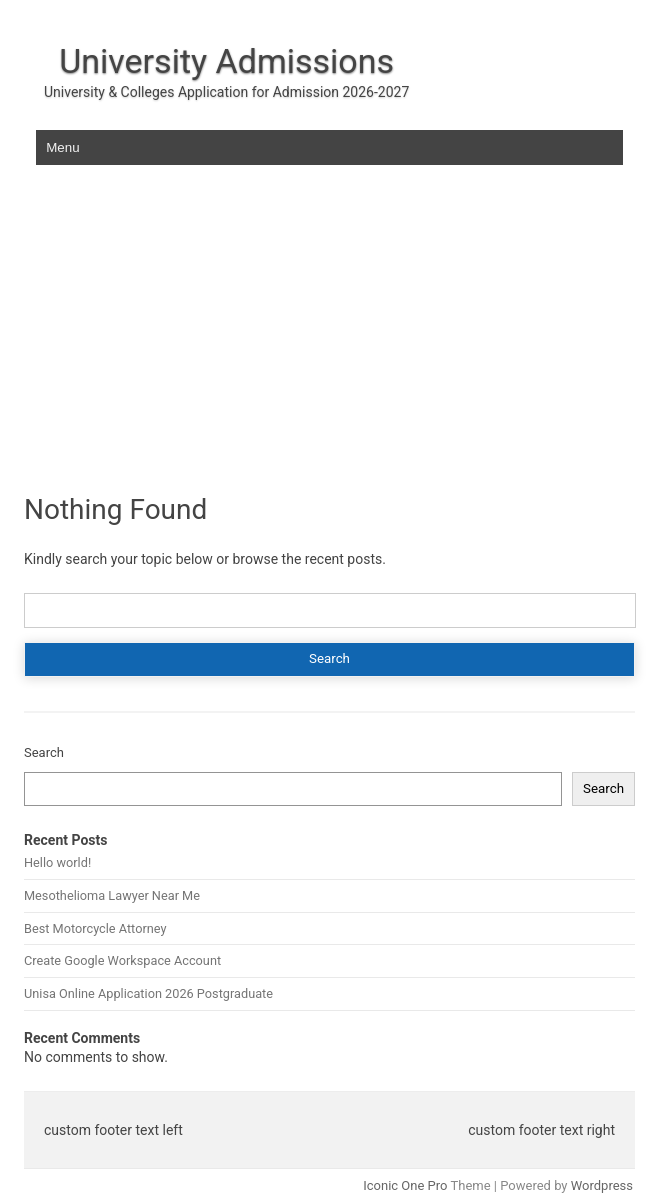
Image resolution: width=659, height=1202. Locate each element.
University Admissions (226, 61)
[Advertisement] (329, 339)
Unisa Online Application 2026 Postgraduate (148, 993)
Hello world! (57, 862)
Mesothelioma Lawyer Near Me (112, 895)
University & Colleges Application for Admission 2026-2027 (226, 92)
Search (44, 752)
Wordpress (602, 1185)
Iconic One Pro (405, 1185)
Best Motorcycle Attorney (95, 928)
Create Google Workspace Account (122, 960)
